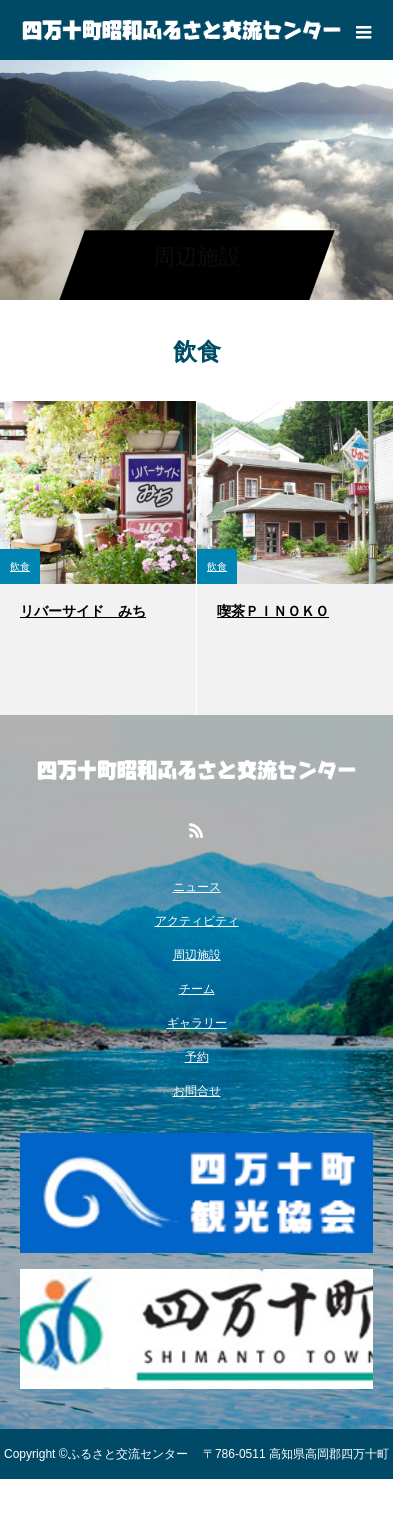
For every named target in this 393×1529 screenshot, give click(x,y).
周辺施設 (197, 955)
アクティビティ (197, 921)
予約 (197, 1057)
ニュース (197, 887)
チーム (197, 989)
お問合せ (197, 1091)
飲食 (20, 566)
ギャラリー (197, 1023)
